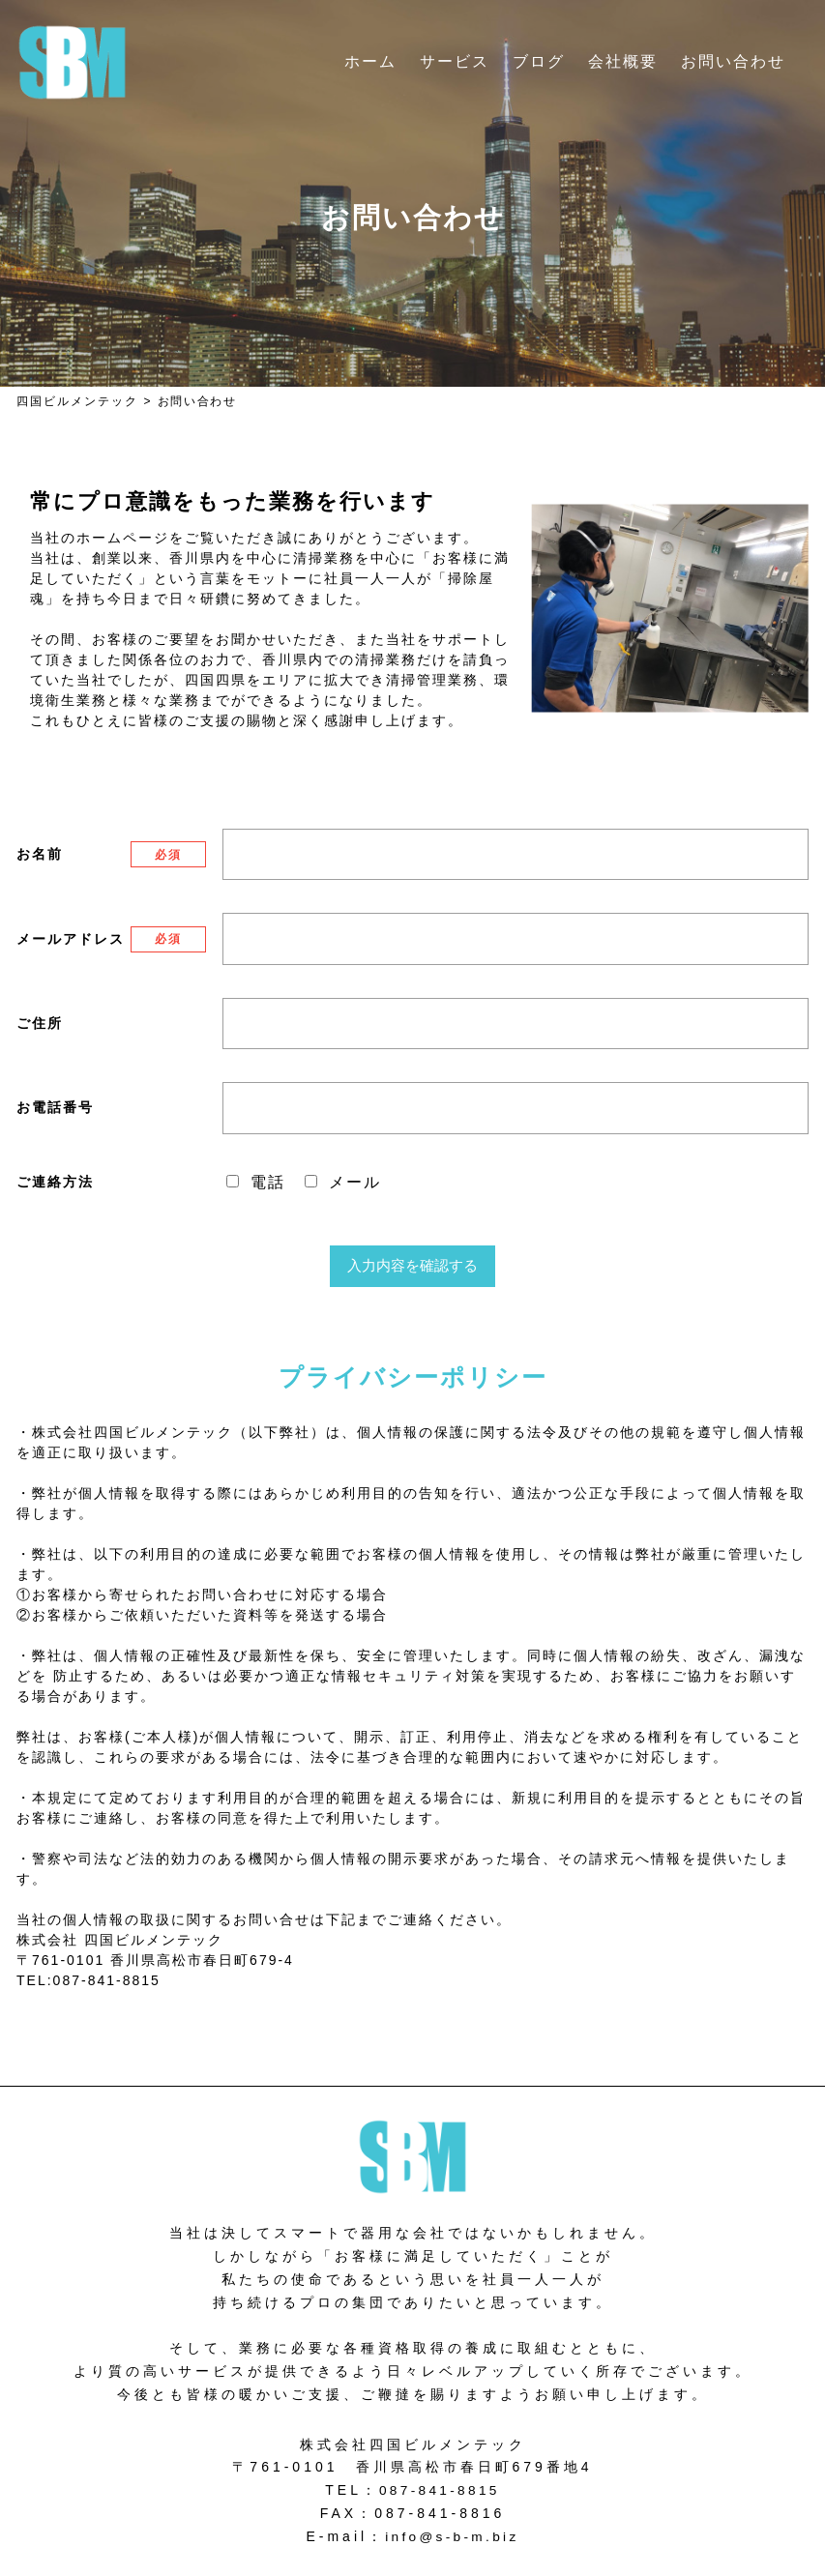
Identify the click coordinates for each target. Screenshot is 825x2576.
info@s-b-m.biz (451, 2536)
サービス (454, 61)
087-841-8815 (439, 2490)
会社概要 (623, 61)
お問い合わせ (733, 61)
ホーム (370, 61)
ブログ (539, 61)
